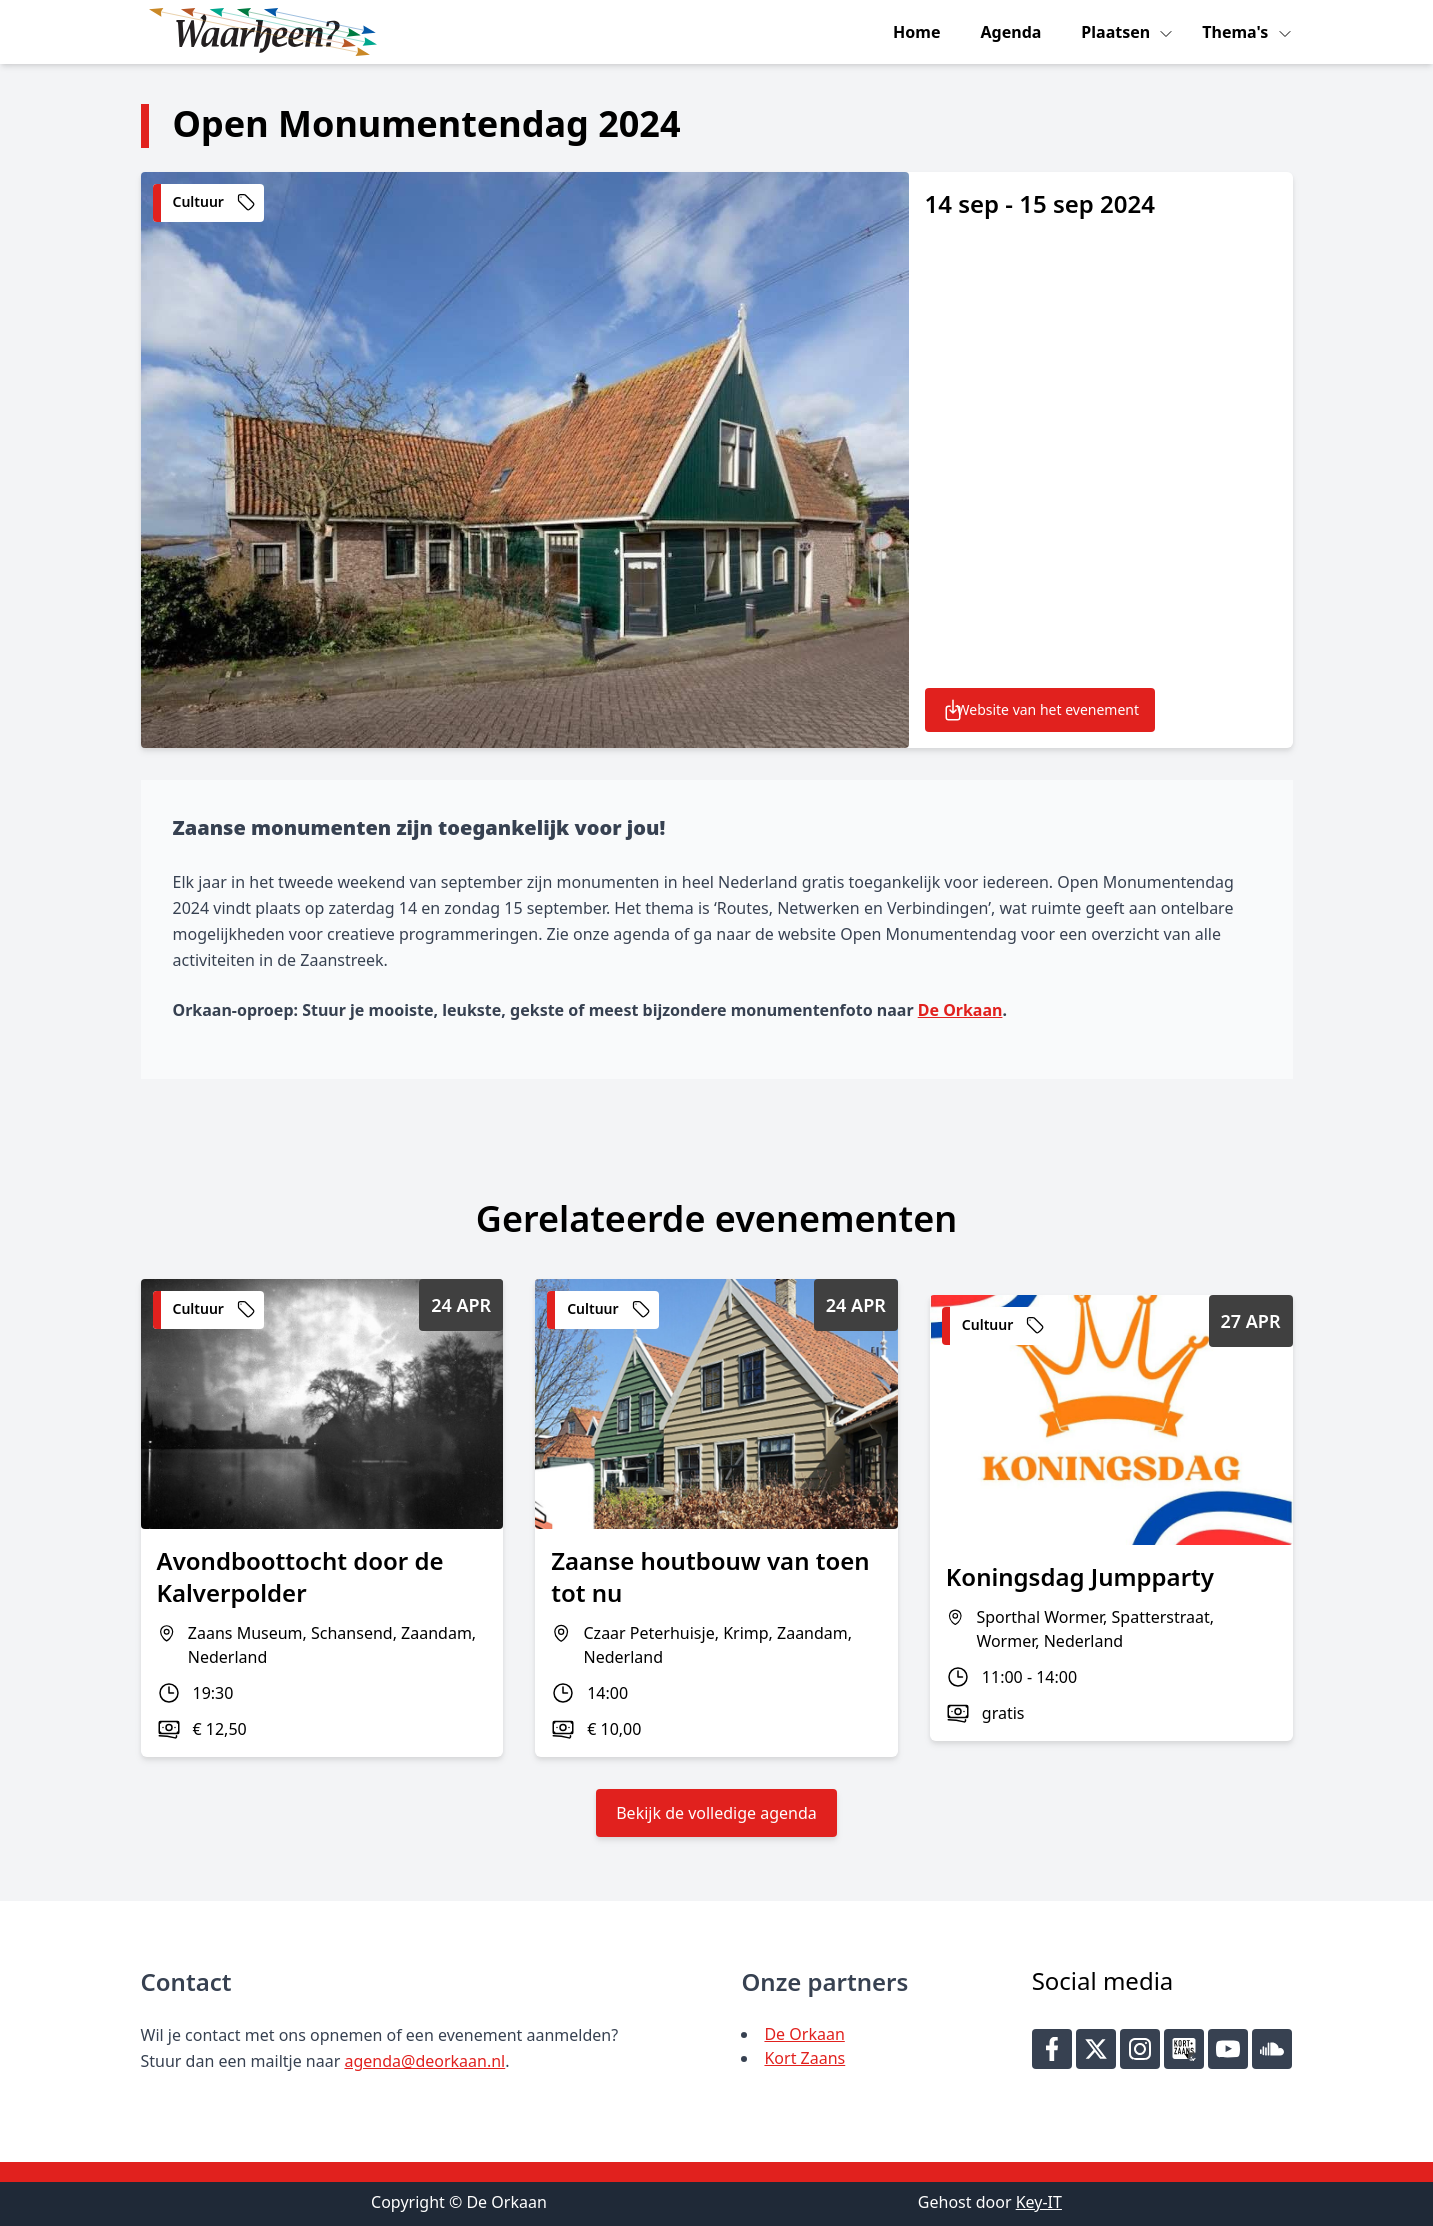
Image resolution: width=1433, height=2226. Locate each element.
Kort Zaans (804, 2058)
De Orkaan (960, 1010)
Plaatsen (1117, 32)
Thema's (1237, 32)
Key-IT (1039, 2202)
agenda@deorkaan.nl (424, 2061)
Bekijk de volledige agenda (716, 1813)
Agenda (1011, 32)
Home (916, 32)
